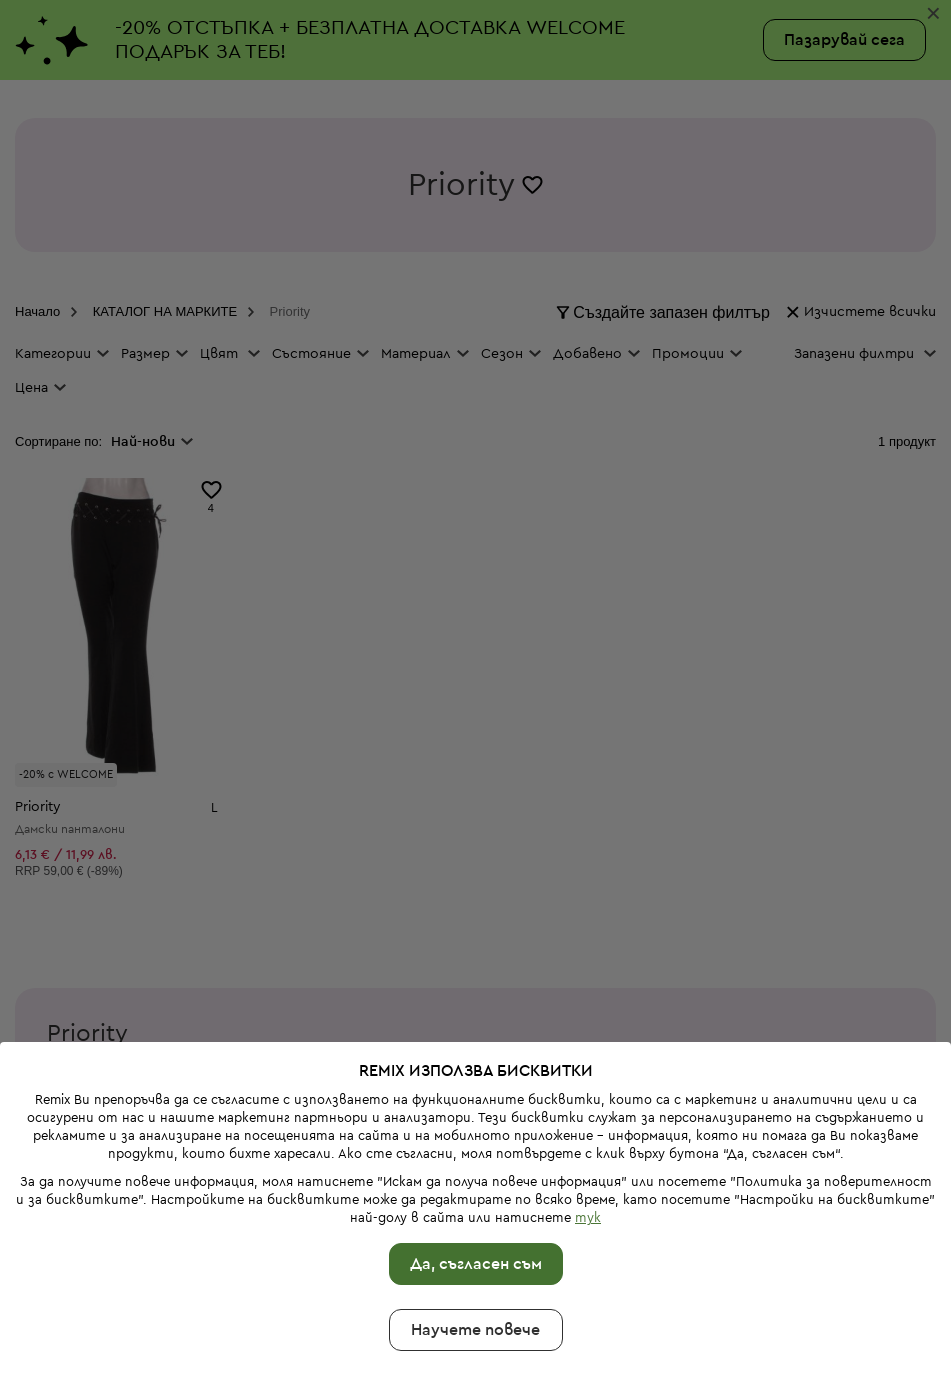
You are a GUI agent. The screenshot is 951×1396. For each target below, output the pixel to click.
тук (588, 1162)
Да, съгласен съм (476, 1209)
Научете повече (475, 1275)
